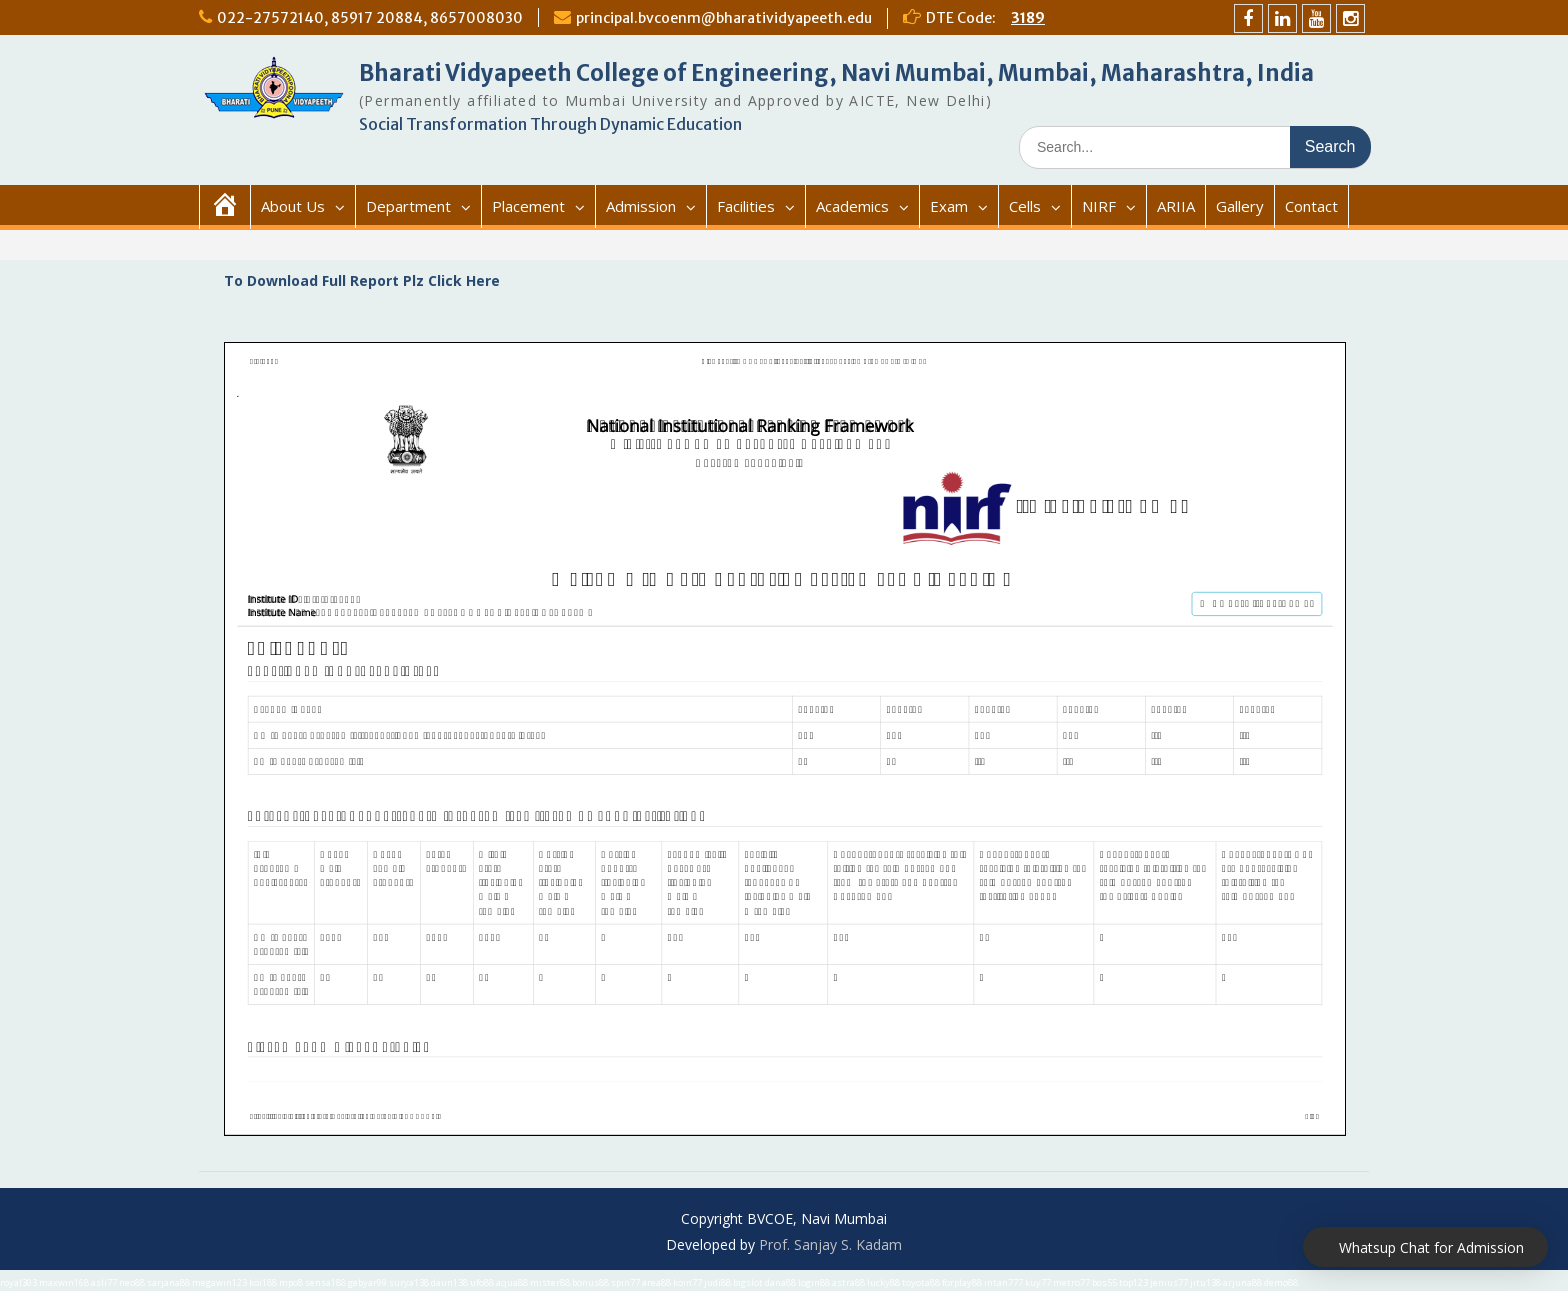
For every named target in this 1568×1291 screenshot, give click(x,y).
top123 (1133, 1282)
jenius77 (1169, 1282)
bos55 (1104, 1282)
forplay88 (962, 1282)
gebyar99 (367, 1282)
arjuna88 (1242, 1282)
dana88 (780, 1282)
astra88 (848, 1282)
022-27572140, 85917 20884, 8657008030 (370, 18)
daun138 (449, 1282)
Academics (852, 206)
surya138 (409, 1282)
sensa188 (325, 1282)
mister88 (550, 1282)
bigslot (748, 1282)
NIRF (1099, 206)
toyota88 (921, 1282)
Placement (528, 206)
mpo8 (291, 1282)
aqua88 (512, 1282)
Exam (949, 206)
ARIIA (1176, 206)
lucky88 (883, 1282)
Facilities (746, 206)
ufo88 (482, 1282)
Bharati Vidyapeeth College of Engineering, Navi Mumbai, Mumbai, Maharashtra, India (836, 73)
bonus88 (590, 1282)
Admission (641, 206)
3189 (1028, 18)
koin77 (687, 1282)
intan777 (1003, 1282)
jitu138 (1205, 1282)
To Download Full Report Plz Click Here (362, 280)
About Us (293, 206)
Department (408, 206)
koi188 (263, 1282)
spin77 (625, 1282)
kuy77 (1038, 1282)
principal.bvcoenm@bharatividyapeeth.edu (724, 18)
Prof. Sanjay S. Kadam (830, 1244)
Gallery (1240, 206)
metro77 (1071, 1282)
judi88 (717, 1282)
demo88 (1281, 1282)
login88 (814, 1282)
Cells (1025, 206)
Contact (1311, 206)
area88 (656, 1282)
